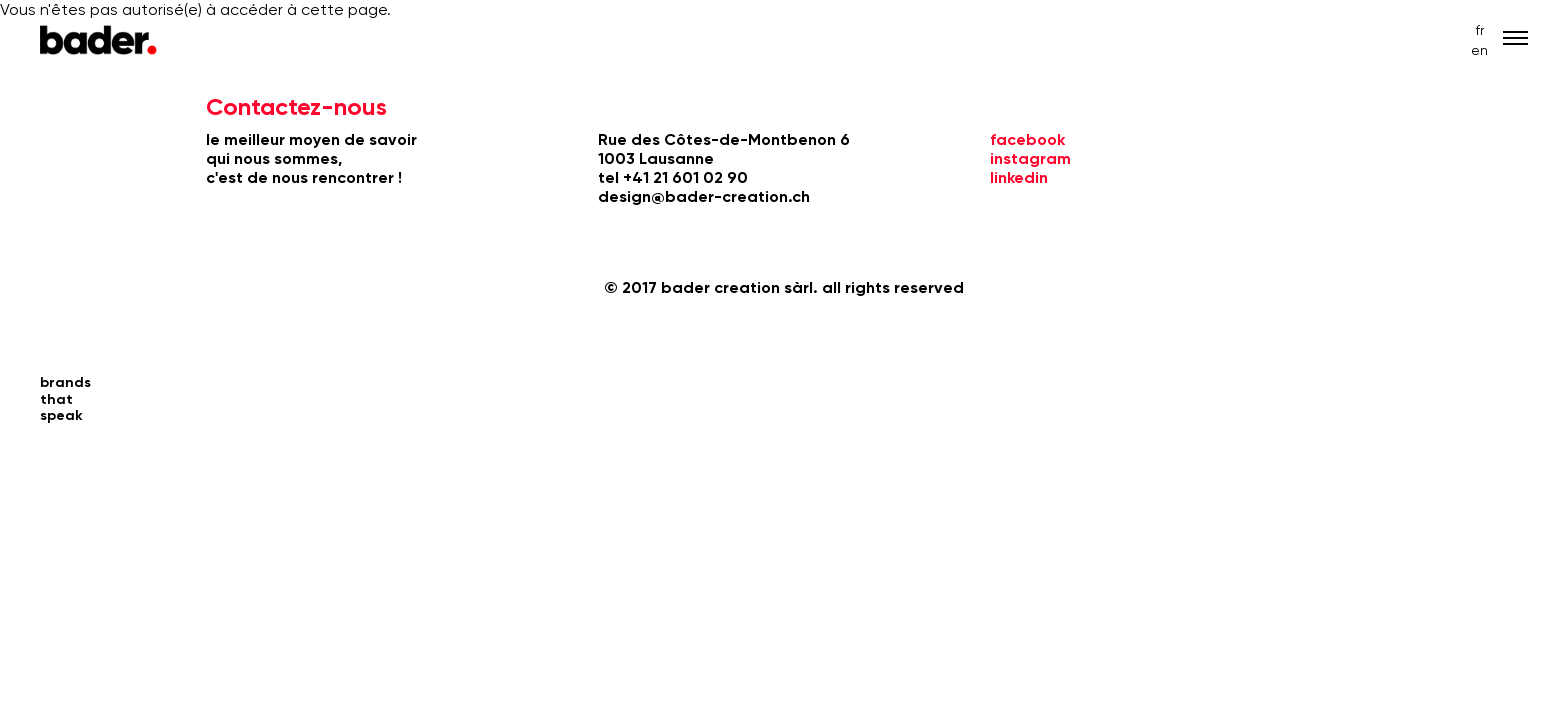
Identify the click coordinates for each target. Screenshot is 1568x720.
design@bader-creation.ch (704, 196)
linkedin (1019, 177)
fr (1480, 30)
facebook (1027, 139)
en (1479, 50)
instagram (1030, 158)
